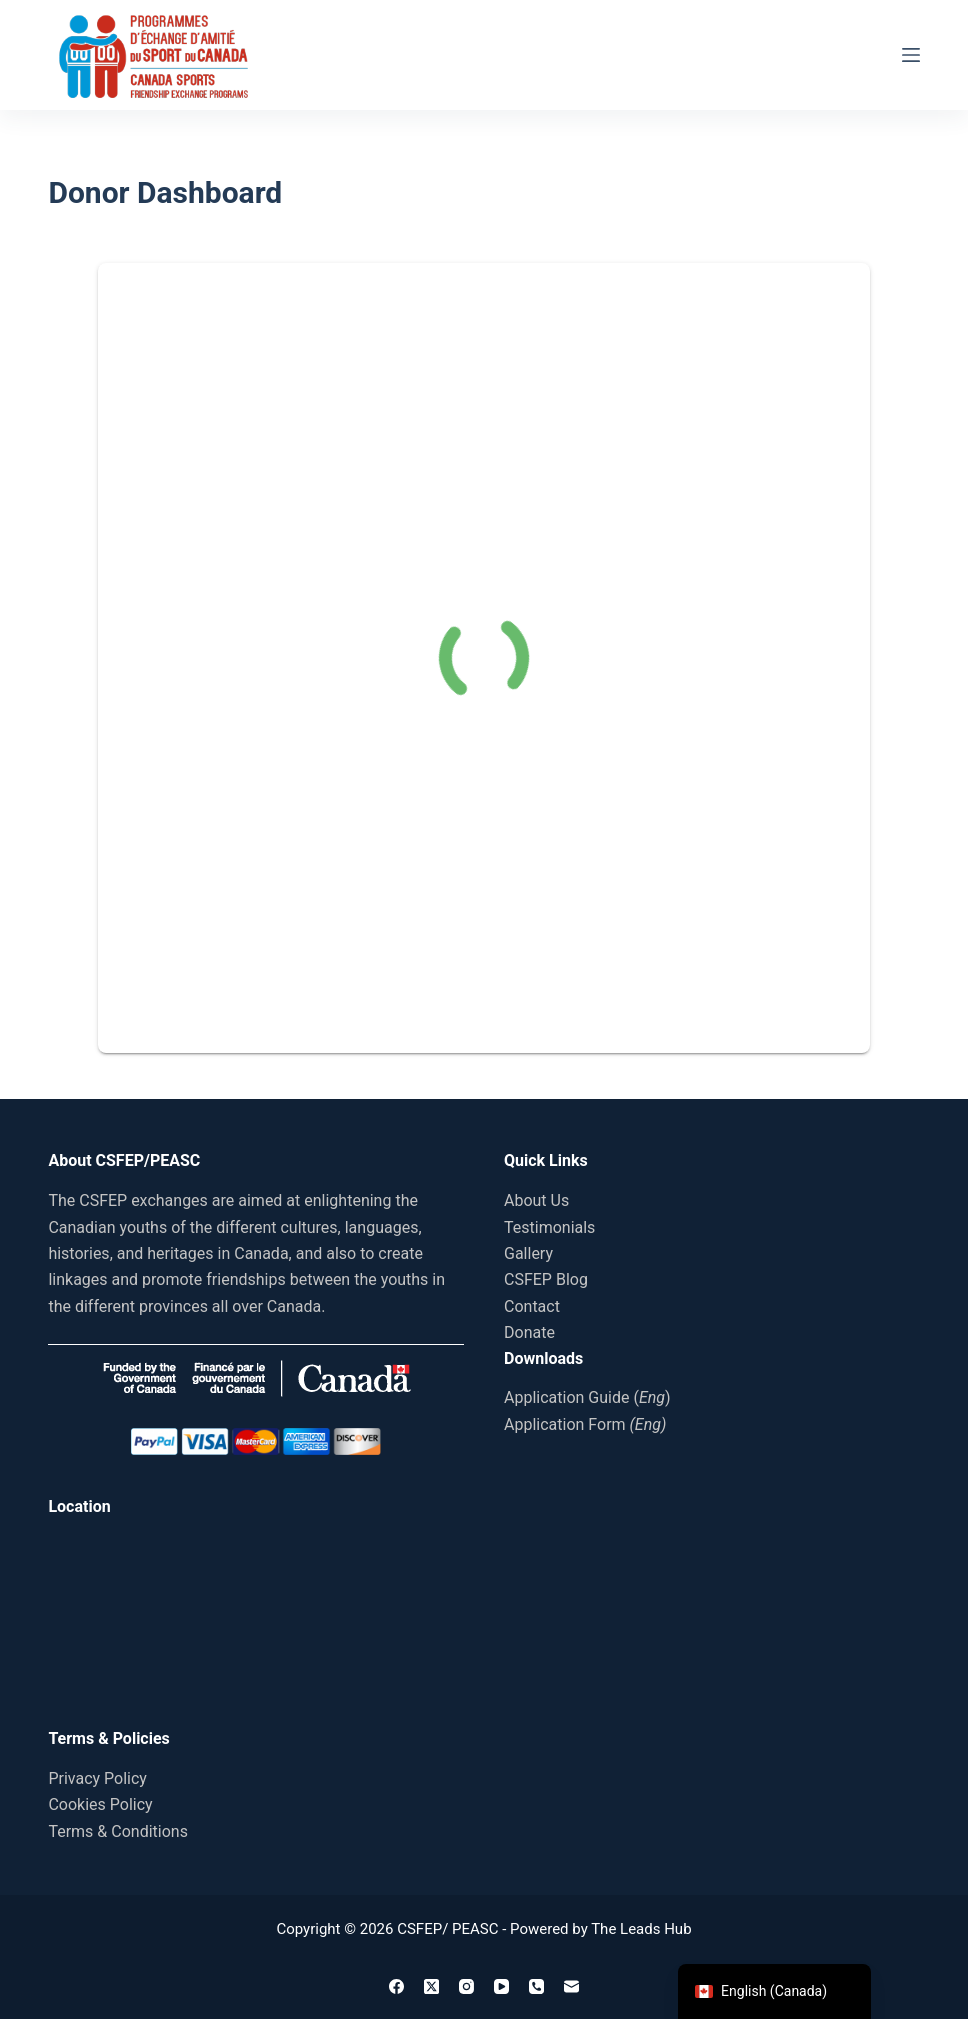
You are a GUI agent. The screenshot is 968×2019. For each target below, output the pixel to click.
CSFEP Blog (546, 1279)
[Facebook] (396, 1986)
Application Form (585, 1424)
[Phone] (536, 1986)
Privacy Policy (97, 1778)
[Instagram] (466, 1986)
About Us (536, 1200)
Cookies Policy (100, 1804)
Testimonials (549, 1227)
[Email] (571, 1986)
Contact (532, 1306)
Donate (529, 1332)
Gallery (528, 1253)
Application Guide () (587, 1397)
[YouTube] (501, 1986)
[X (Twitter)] (431, 1986)
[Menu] (911, 55)
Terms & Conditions (118, 1831)
